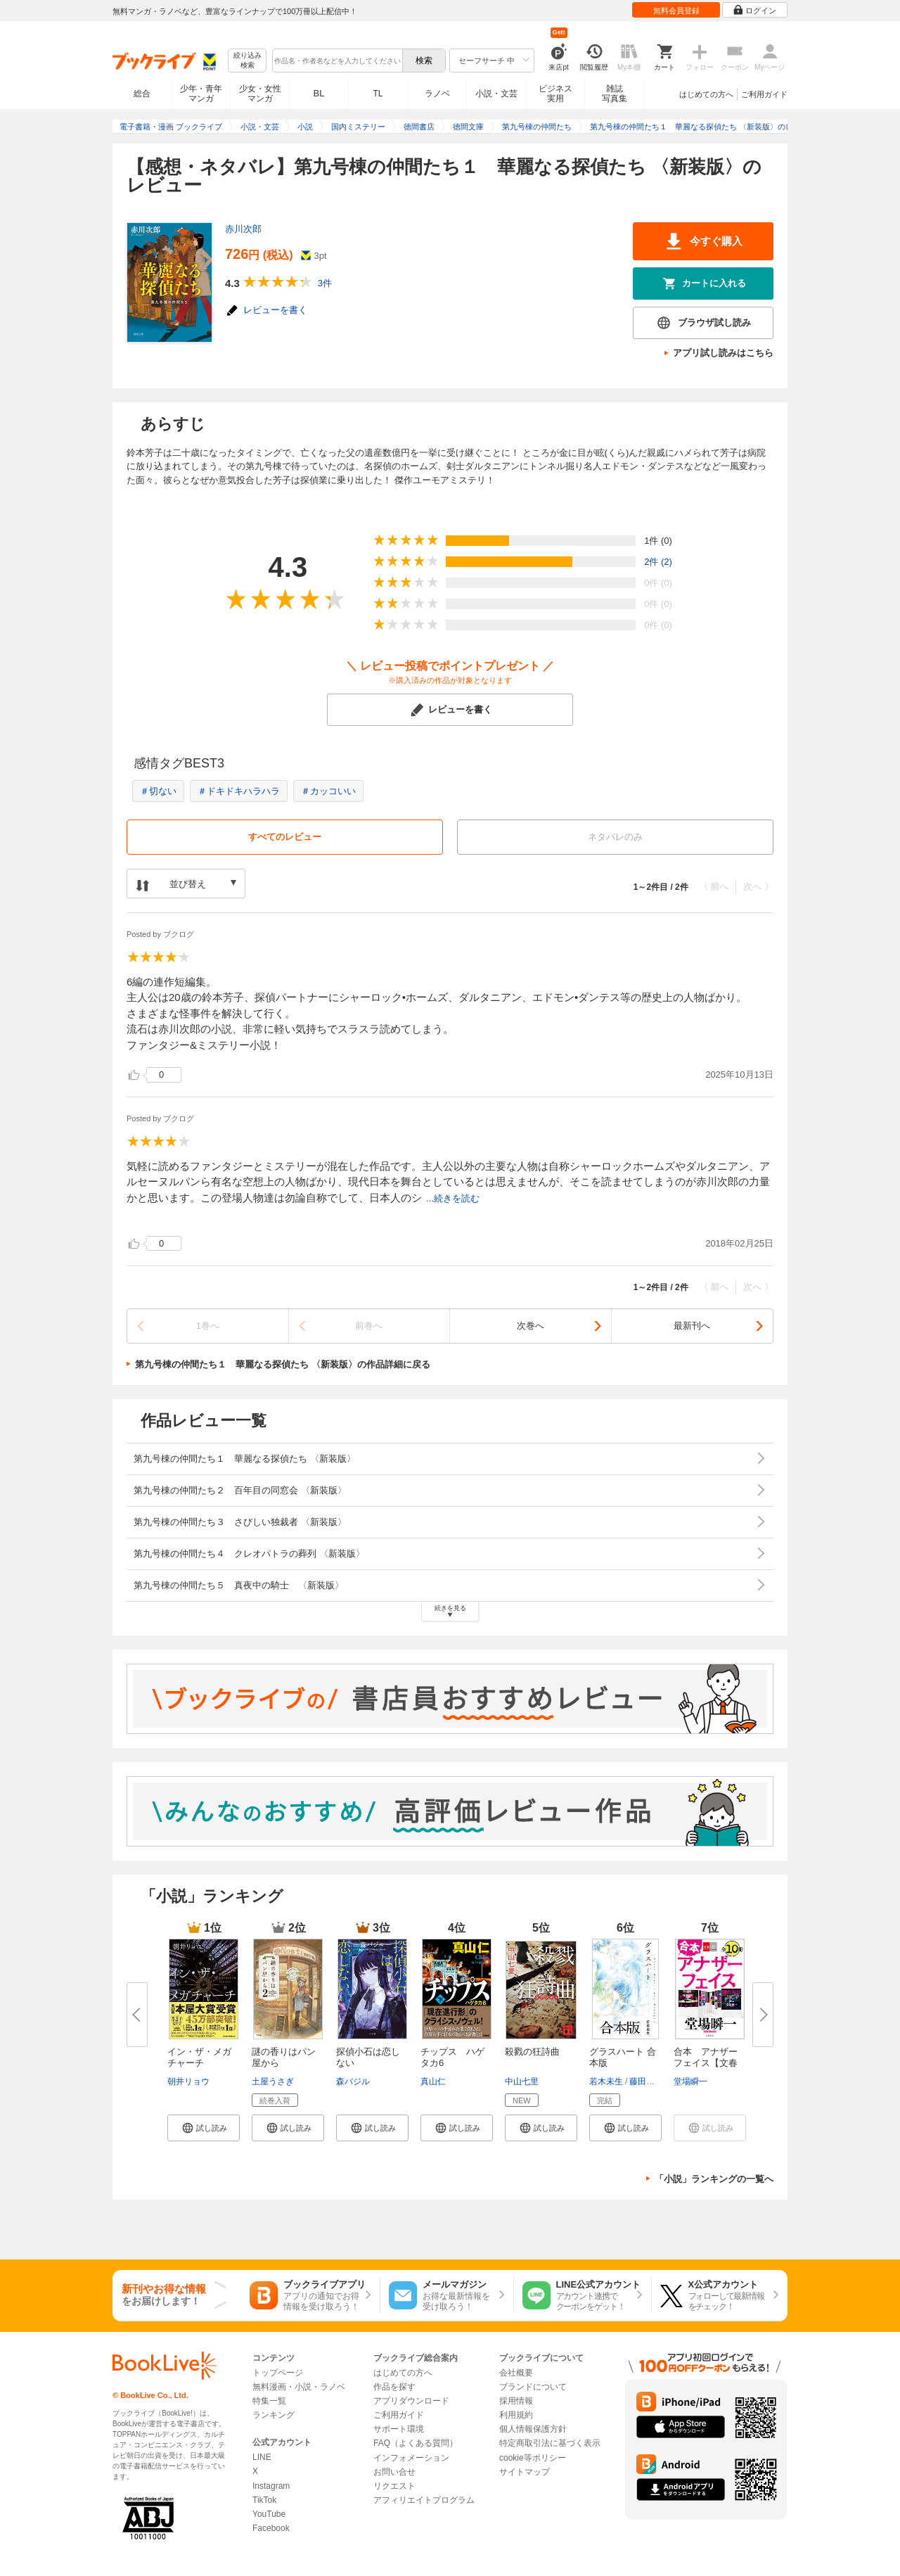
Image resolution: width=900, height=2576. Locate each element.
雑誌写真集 (614, 93)
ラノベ (437, 93)
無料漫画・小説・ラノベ (298, 2387)
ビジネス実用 (555, 93)
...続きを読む (453, 1198)
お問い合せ (394, 2472)
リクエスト (394, 2486)
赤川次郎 (243, 229)
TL (377, 93)
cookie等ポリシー (532, 2458)
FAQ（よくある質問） (415, 2443)
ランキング (273, 2415)
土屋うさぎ (273, 2081)
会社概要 (516, 2373)
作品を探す (394, 2387)
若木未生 (606, 2081)
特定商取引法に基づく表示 (549, 2443)
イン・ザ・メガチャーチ (199, 2057)
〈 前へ (714, 886)
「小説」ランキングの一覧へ (714, 2179)
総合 (142, 93)
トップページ (277, 2373)
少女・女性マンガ (260, 93)
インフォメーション (411, 2458)
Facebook (271, 2528)
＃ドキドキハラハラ (239, 791)
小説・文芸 (496, 93)
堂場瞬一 (690, 2081)
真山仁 (433, 2081)
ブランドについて (533, 2387)
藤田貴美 (646, 2081)
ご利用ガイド (764, 94)
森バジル (353, 2081)
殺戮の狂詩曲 (532, 2051)
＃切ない (158, 791)
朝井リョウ (188, 2081)
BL (319, 93)
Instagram (271, 2486)
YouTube (268, 2514)
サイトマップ (524, 2472)
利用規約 (516, 2415)
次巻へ (530, 1325)
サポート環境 (398, 2429)
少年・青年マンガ (201, 93)
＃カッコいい (328, 791)
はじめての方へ (706, 94)
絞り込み (247, 60)
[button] (203, 2128)
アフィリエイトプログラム (424, 2500)
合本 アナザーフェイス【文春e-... (706, 2062)
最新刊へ (692, 1325)
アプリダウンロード (411, 2401)
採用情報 (516, 2401)
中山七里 (522, 2081)
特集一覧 (269, 2401)
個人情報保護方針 (533, 2429)
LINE (261, 2457)
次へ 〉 (758, 886)
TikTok (264, 2500)
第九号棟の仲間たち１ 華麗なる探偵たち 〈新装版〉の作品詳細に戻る (282, 1364)
